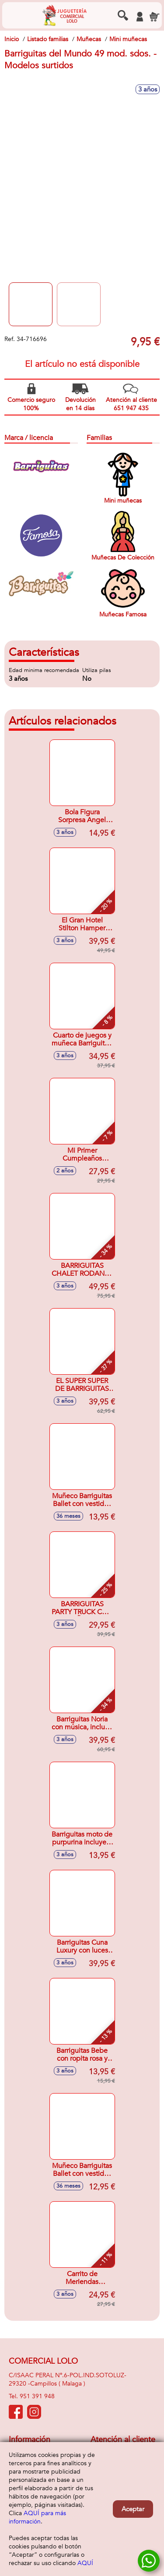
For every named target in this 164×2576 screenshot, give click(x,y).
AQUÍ (85, 2563)
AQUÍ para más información (37, 2517)
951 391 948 (37, 2396)
